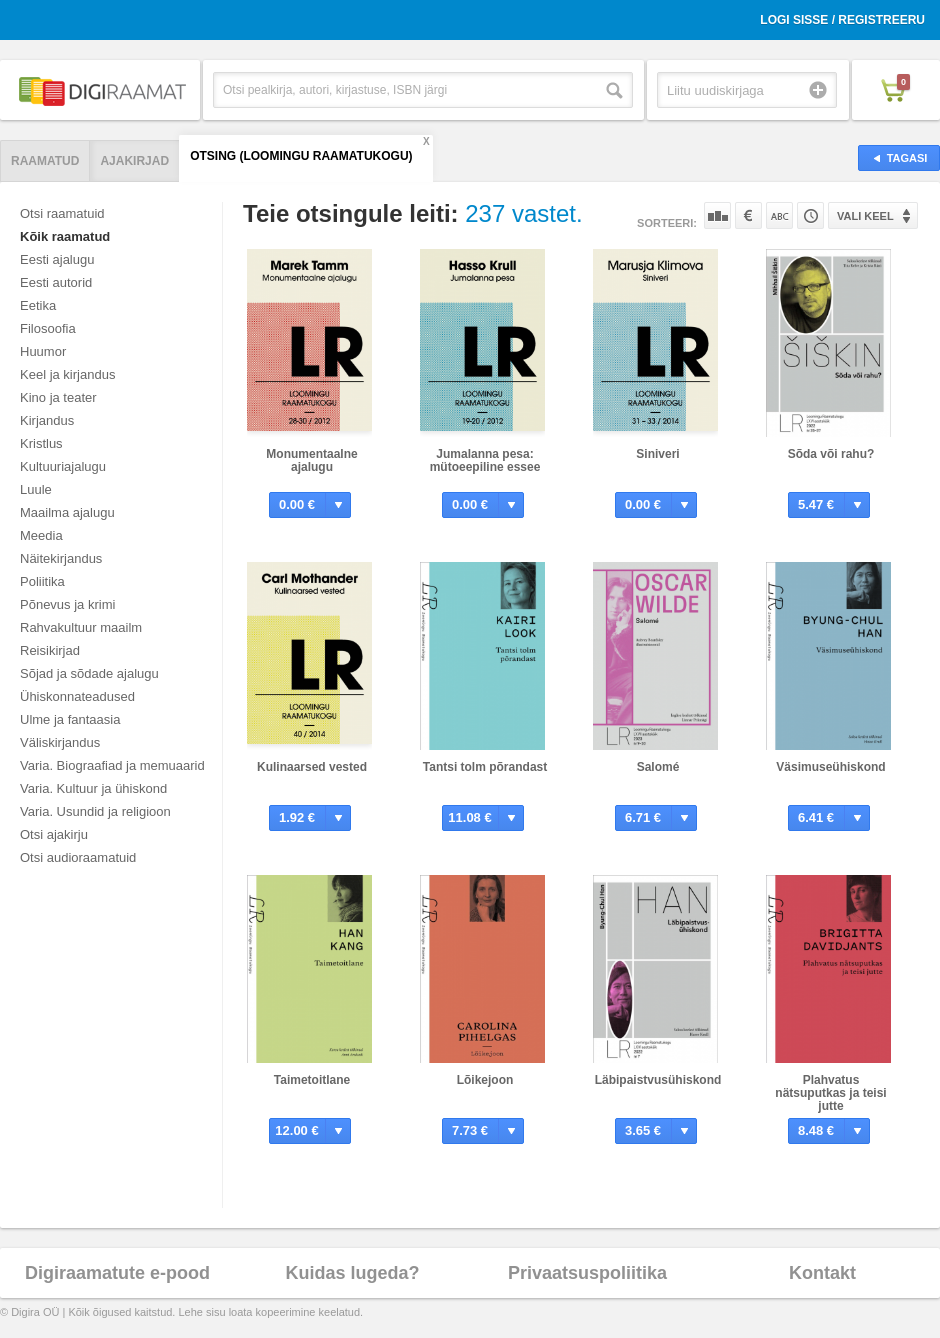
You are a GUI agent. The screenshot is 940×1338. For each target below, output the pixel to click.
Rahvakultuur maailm (81, 627)
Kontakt (822, 1273)
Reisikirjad (50, 650)
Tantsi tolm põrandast (485, 767)
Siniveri (657, 454)
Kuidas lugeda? (352, 1273)
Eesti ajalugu (57, 259)
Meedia (41, 535)
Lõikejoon (485, 1080)
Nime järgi (779, 215)
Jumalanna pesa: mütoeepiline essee (485, 460)
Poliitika (42, 581)
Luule (36, 489)
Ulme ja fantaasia (70, 719)
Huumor (43, 351)
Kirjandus (47, 420)
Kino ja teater (58, 397)
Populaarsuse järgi (717, 215)
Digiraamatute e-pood (117, 1273)
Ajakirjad (134, 161)
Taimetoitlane (312, 1080)
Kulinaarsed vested (312, 767)
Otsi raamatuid (62, 213)
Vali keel (865, 216)
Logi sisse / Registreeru (842, 20)
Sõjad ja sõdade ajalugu (89, 673)
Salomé (658, 767)
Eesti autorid (56, 282)
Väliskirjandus (60, 742)
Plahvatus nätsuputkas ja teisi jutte (830, 1093)
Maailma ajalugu (67, 512)
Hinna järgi (748, 215)
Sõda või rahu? (831, 454)
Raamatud (45, 161)
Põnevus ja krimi (67, 604)
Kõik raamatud (65, 236)
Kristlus (41, 443)
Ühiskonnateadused (77, 696)
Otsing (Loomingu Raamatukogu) (301, 156)
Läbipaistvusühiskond (658, 1080)
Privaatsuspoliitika (587, 1273)
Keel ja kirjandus (67, 374)
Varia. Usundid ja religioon (95, 811)
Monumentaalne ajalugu (311, 460)
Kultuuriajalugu (63, 466)
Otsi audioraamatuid (78, 857)
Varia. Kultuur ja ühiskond (93, 788)
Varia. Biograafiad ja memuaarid (112, 765)
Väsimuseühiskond (830, 767)
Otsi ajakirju (54, 834)
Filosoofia (48, 328)
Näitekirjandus (61, 558)
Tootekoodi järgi (810, 215)
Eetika (38, 305)
